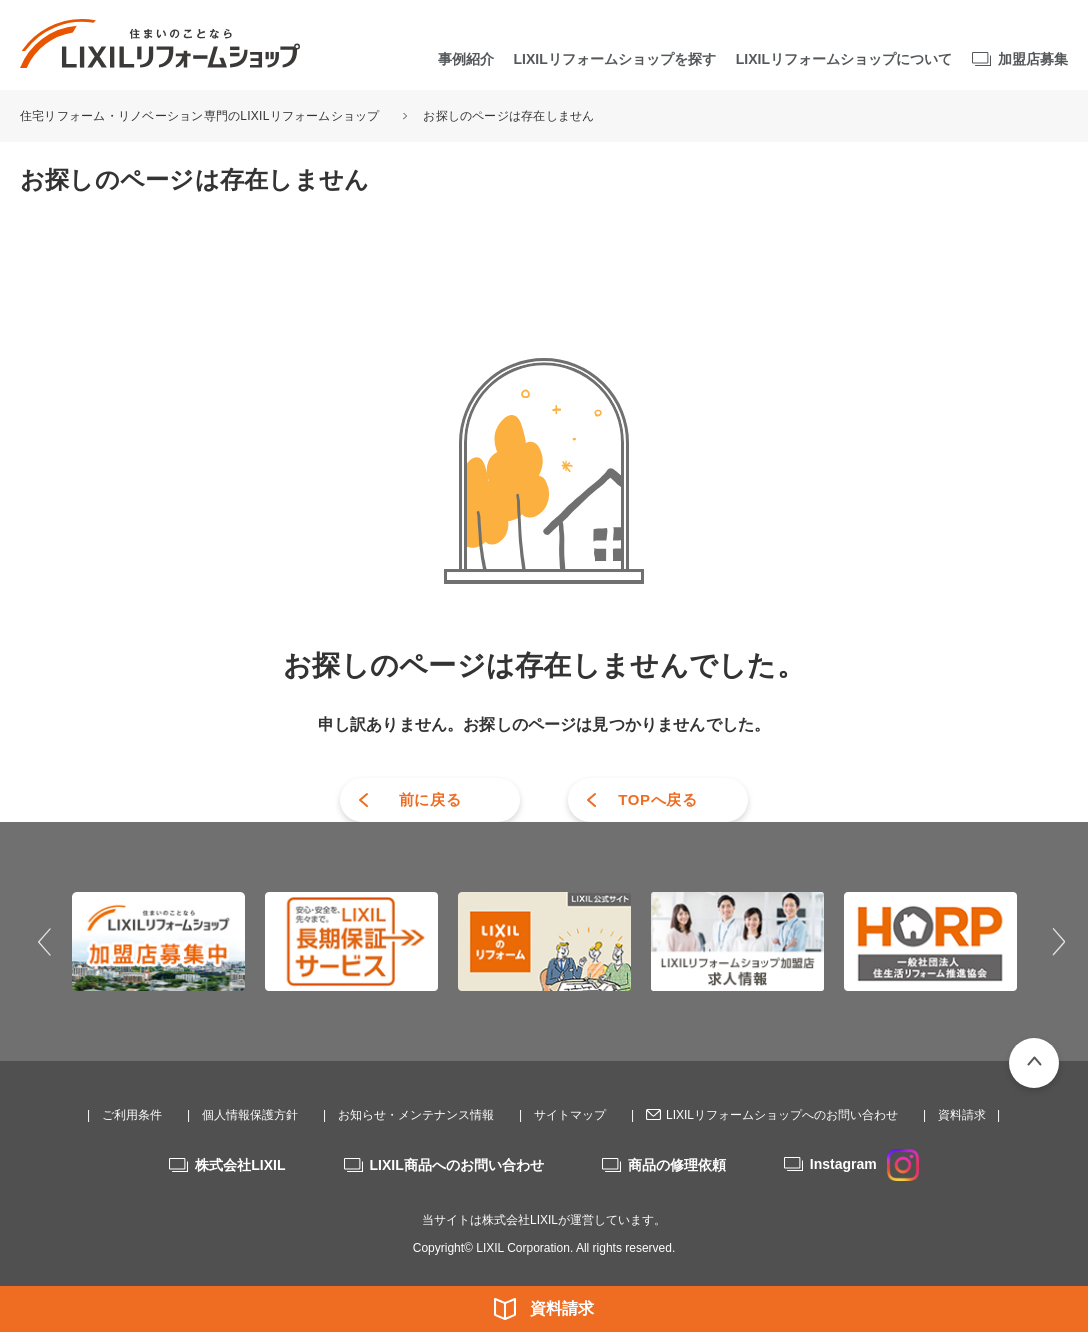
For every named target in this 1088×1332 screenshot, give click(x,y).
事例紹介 (466, 59)
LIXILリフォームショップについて (844, 59)
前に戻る (430, 799)
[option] (158, 941)
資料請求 (562, 1308)
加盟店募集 (1033, 59)
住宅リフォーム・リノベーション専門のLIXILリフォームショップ (201, 116)
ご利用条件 (132, 1115)
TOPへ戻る (658, 799)
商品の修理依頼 (677, 1165)
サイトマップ (570, 1115)
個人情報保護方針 (250, 1115)
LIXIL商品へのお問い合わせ (457, 1165)
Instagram (864, 1164)
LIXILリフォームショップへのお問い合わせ (782, 1115)
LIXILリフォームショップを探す (615, 59)
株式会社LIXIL (240, 1165)
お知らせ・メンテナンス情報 (416, 1115)
